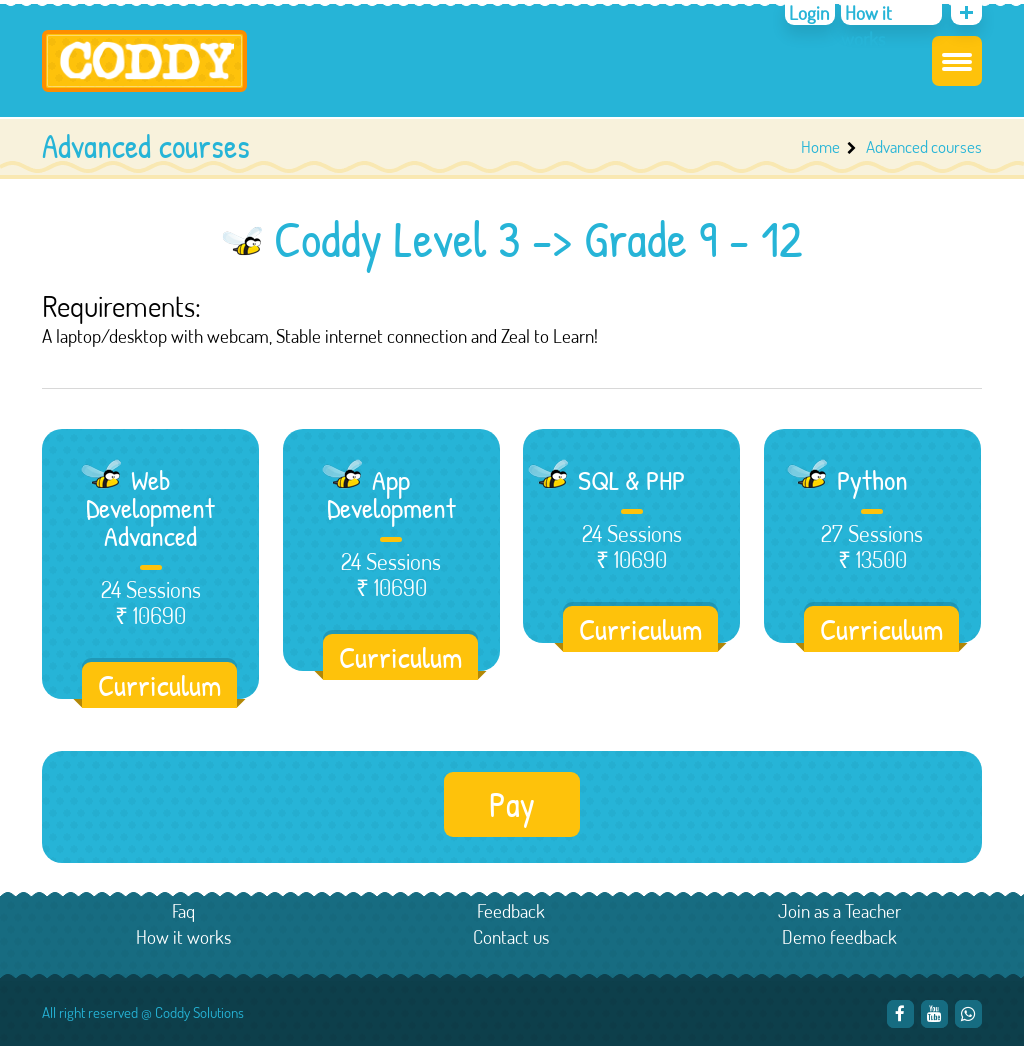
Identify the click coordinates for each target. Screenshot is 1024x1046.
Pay (512, 804)
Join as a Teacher (839, 910)
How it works (866, 25)
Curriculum (159, 685)
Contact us (511, 936)
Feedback (511, 910)
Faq (183, 910)
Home (820, 146)
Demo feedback (839, 936)
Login (809, 12)
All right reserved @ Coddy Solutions (143, 1012)
